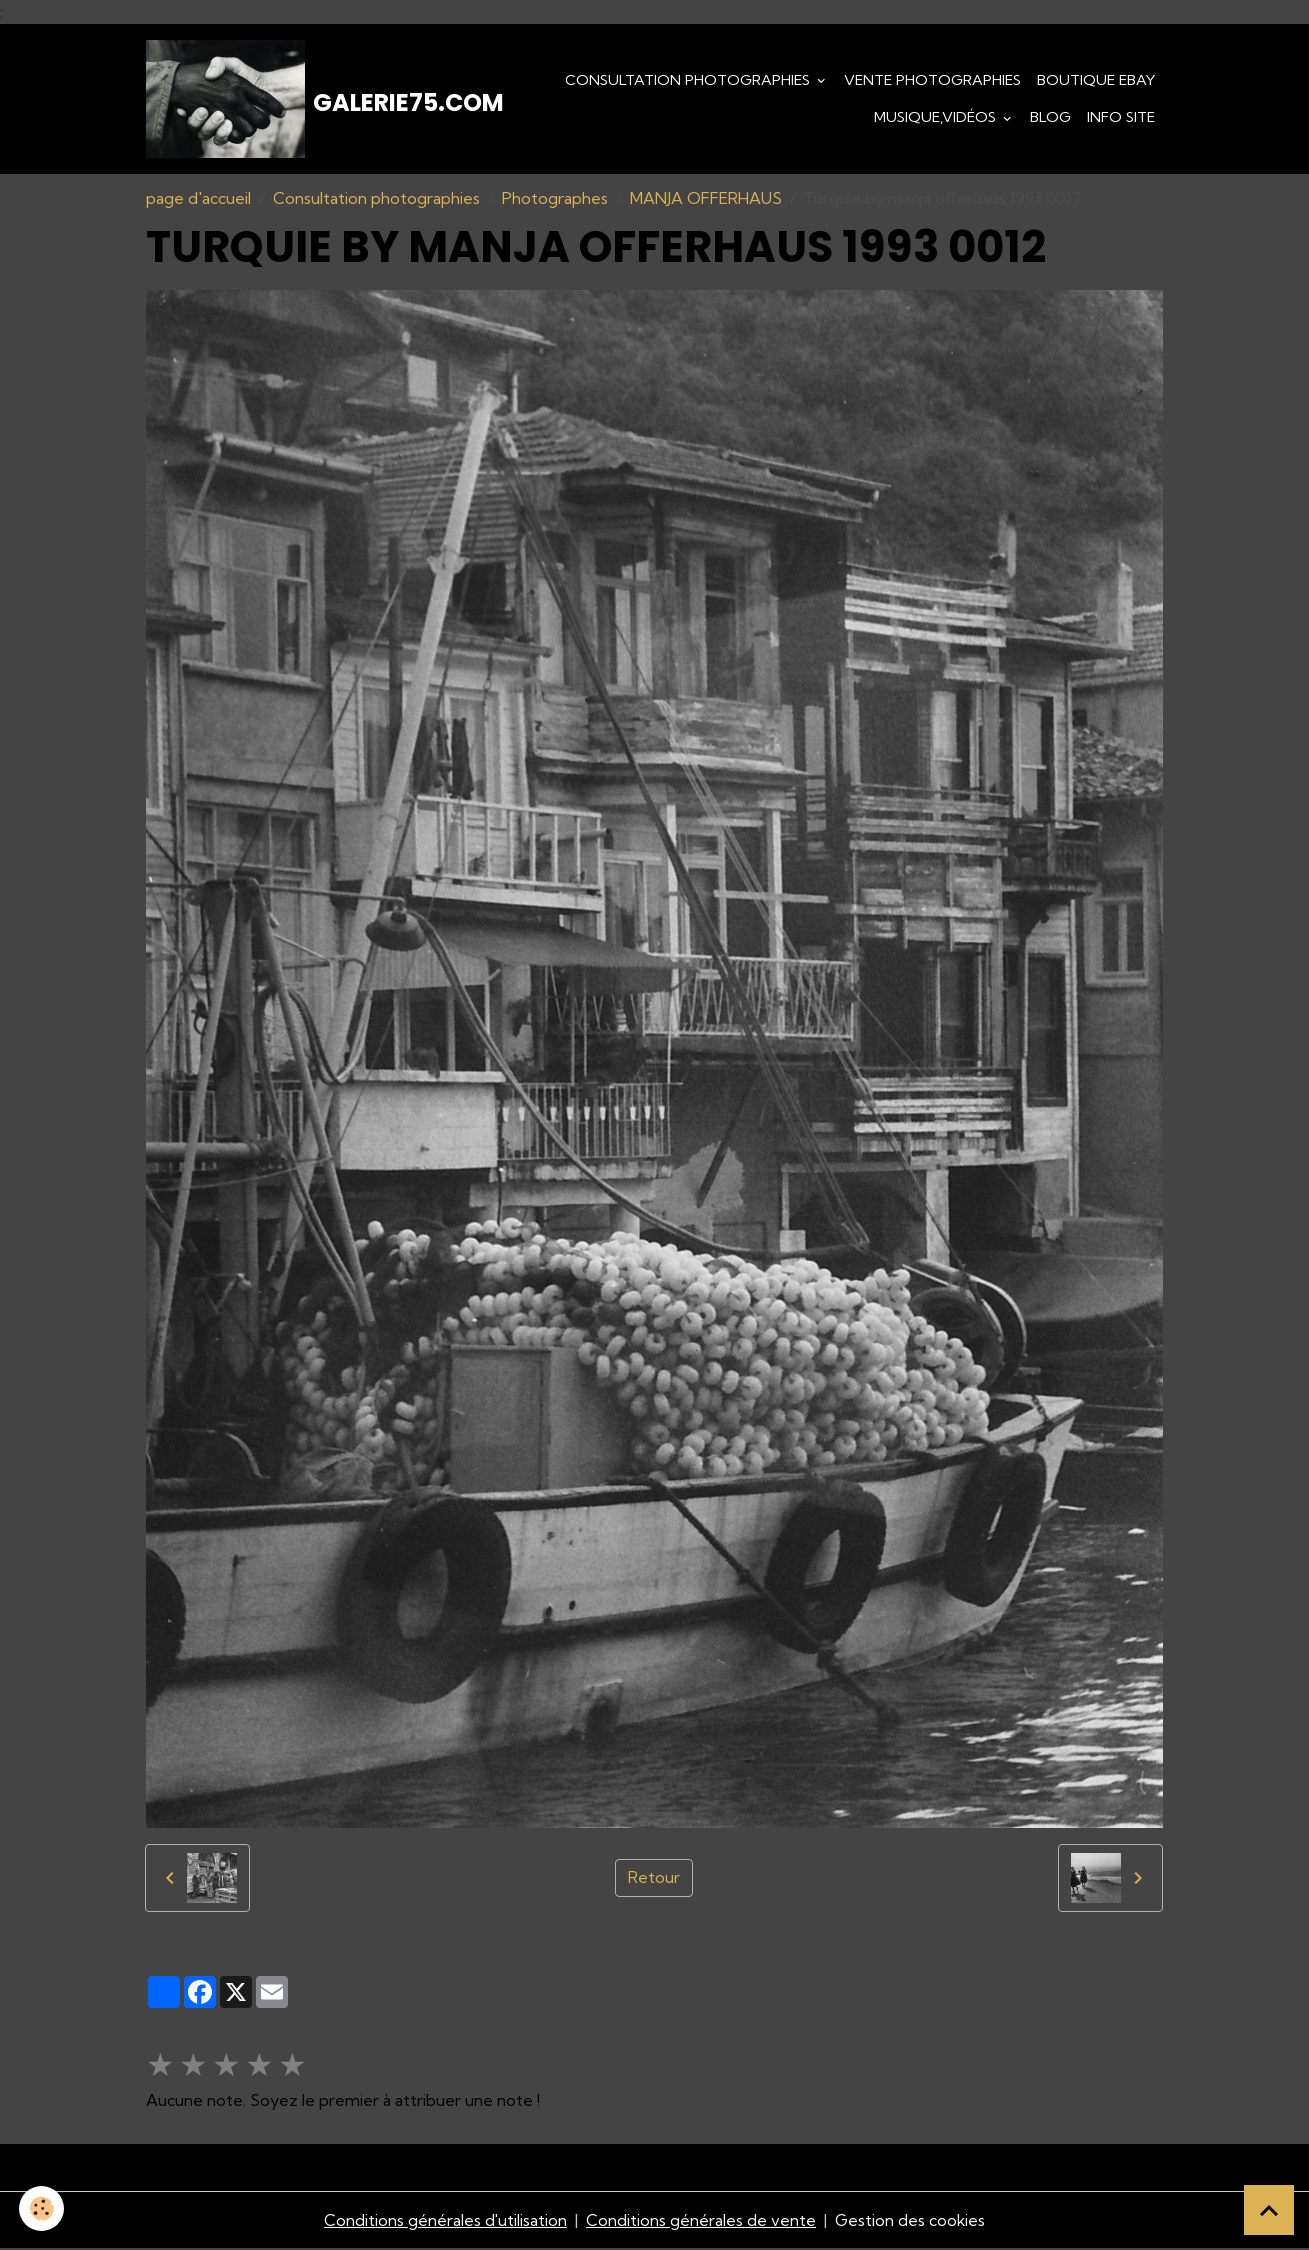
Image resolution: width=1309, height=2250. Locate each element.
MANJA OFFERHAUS (706, 200)
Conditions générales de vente (701, 2222)
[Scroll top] (1269, 2210)
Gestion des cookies (911, 2222)
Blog (1050, 118)
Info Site (1121, 118)
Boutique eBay (1096, 80)
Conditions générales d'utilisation (445, 2222)
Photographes (555, 200)
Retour (654, 1880)
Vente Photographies (932, 80)
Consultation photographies (689, 80)
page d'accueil (198, 200)
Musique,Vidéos (937, 118)
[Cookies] (42, 2208)
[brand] (288, 100)
